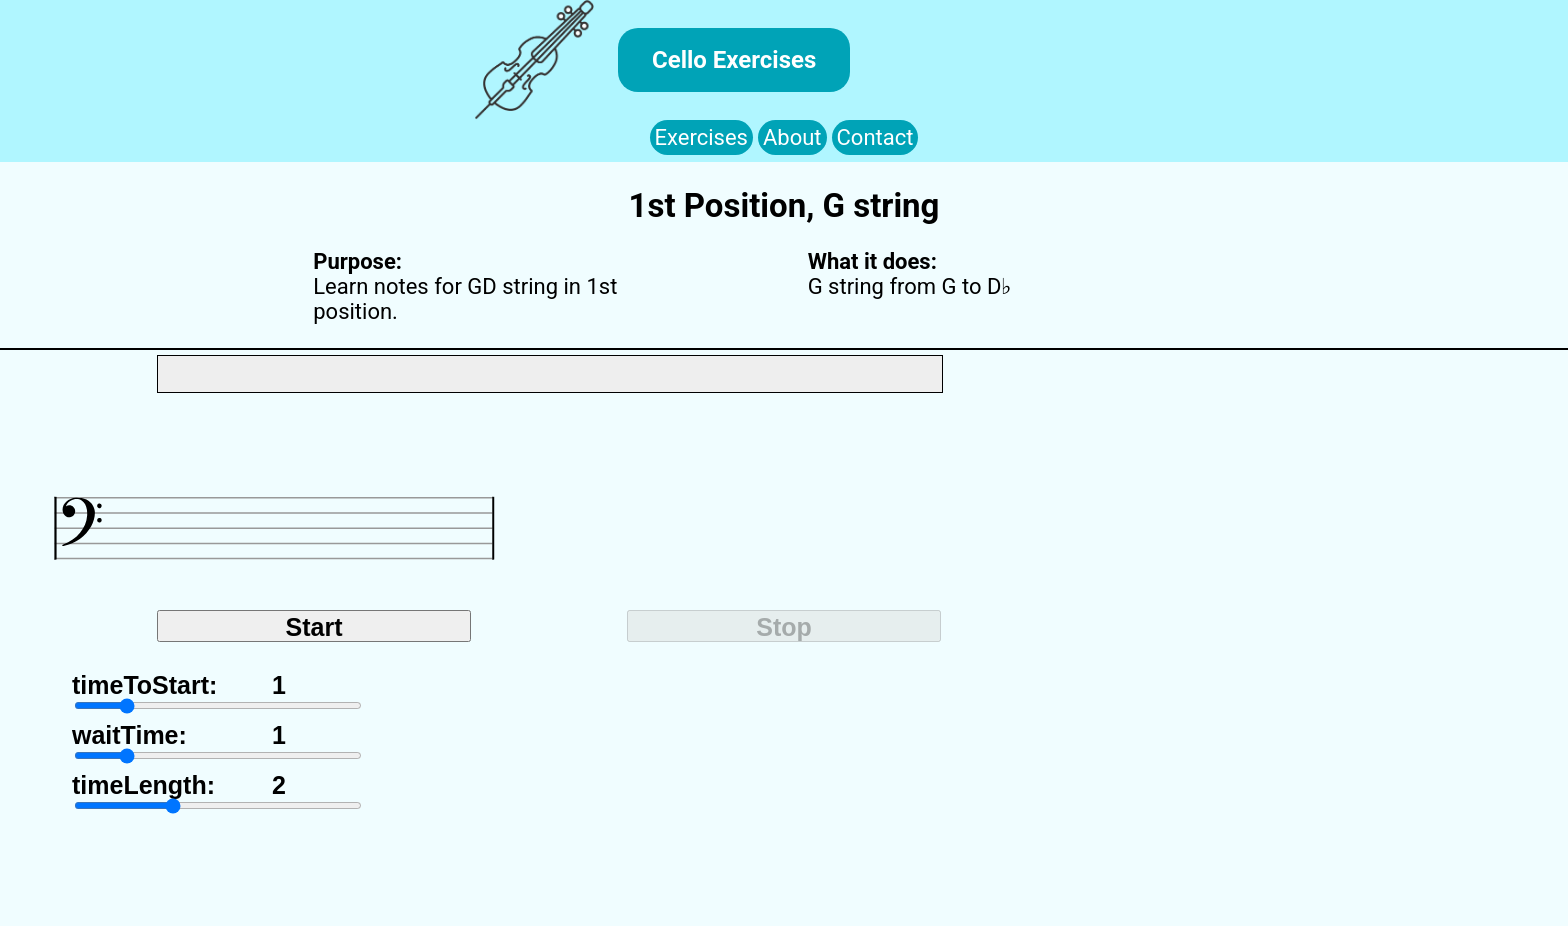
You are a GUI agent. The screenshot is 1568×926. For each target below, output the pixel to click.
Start (314, 627)
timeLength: (143, 774)
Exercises (701, 137)
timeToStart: (144, 674)
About (792, 137)
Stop (784, 627)
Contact (875, 137)
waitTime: (129, 724)
